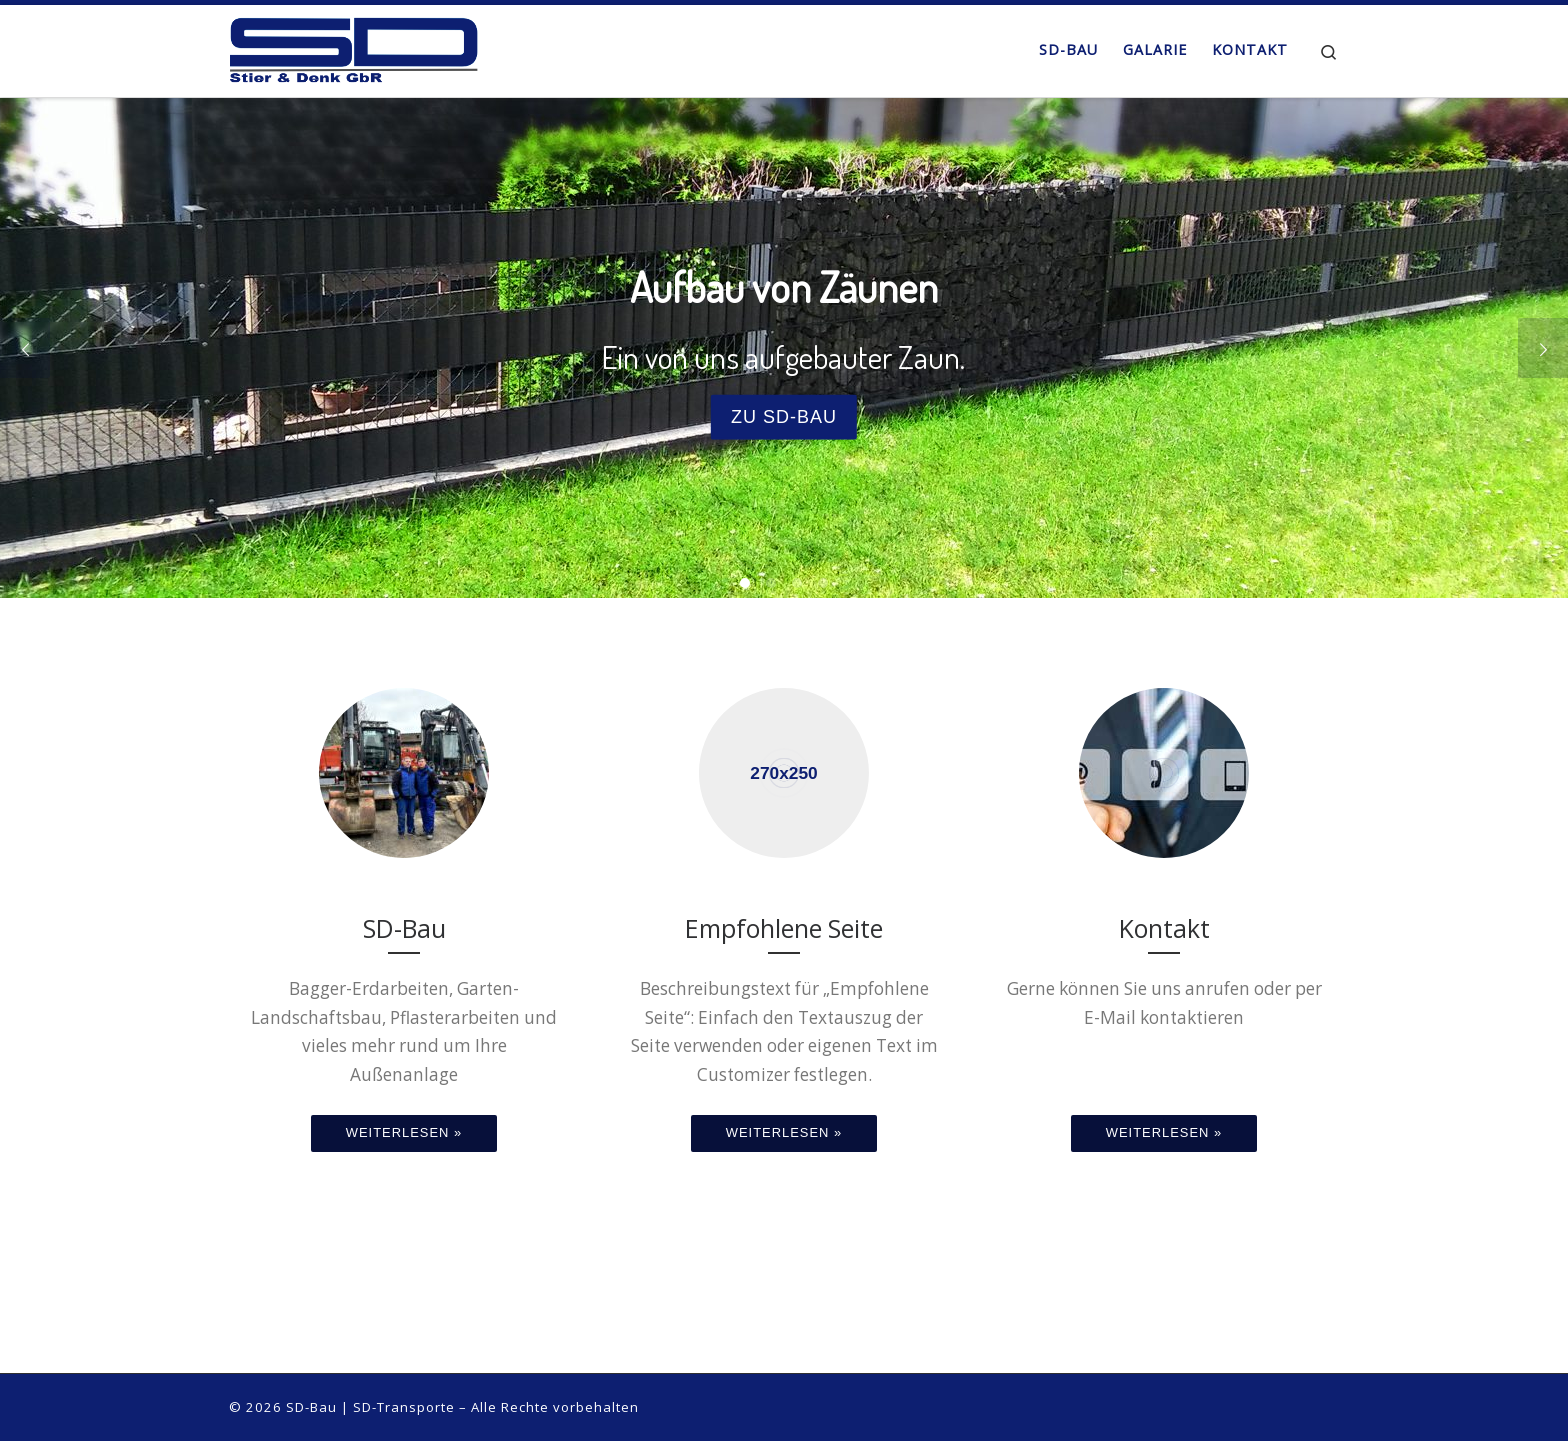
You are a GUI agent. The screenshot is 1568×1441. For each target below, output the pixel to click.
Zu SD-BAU (784, 416)
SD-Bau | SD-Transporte (370, 1407)
